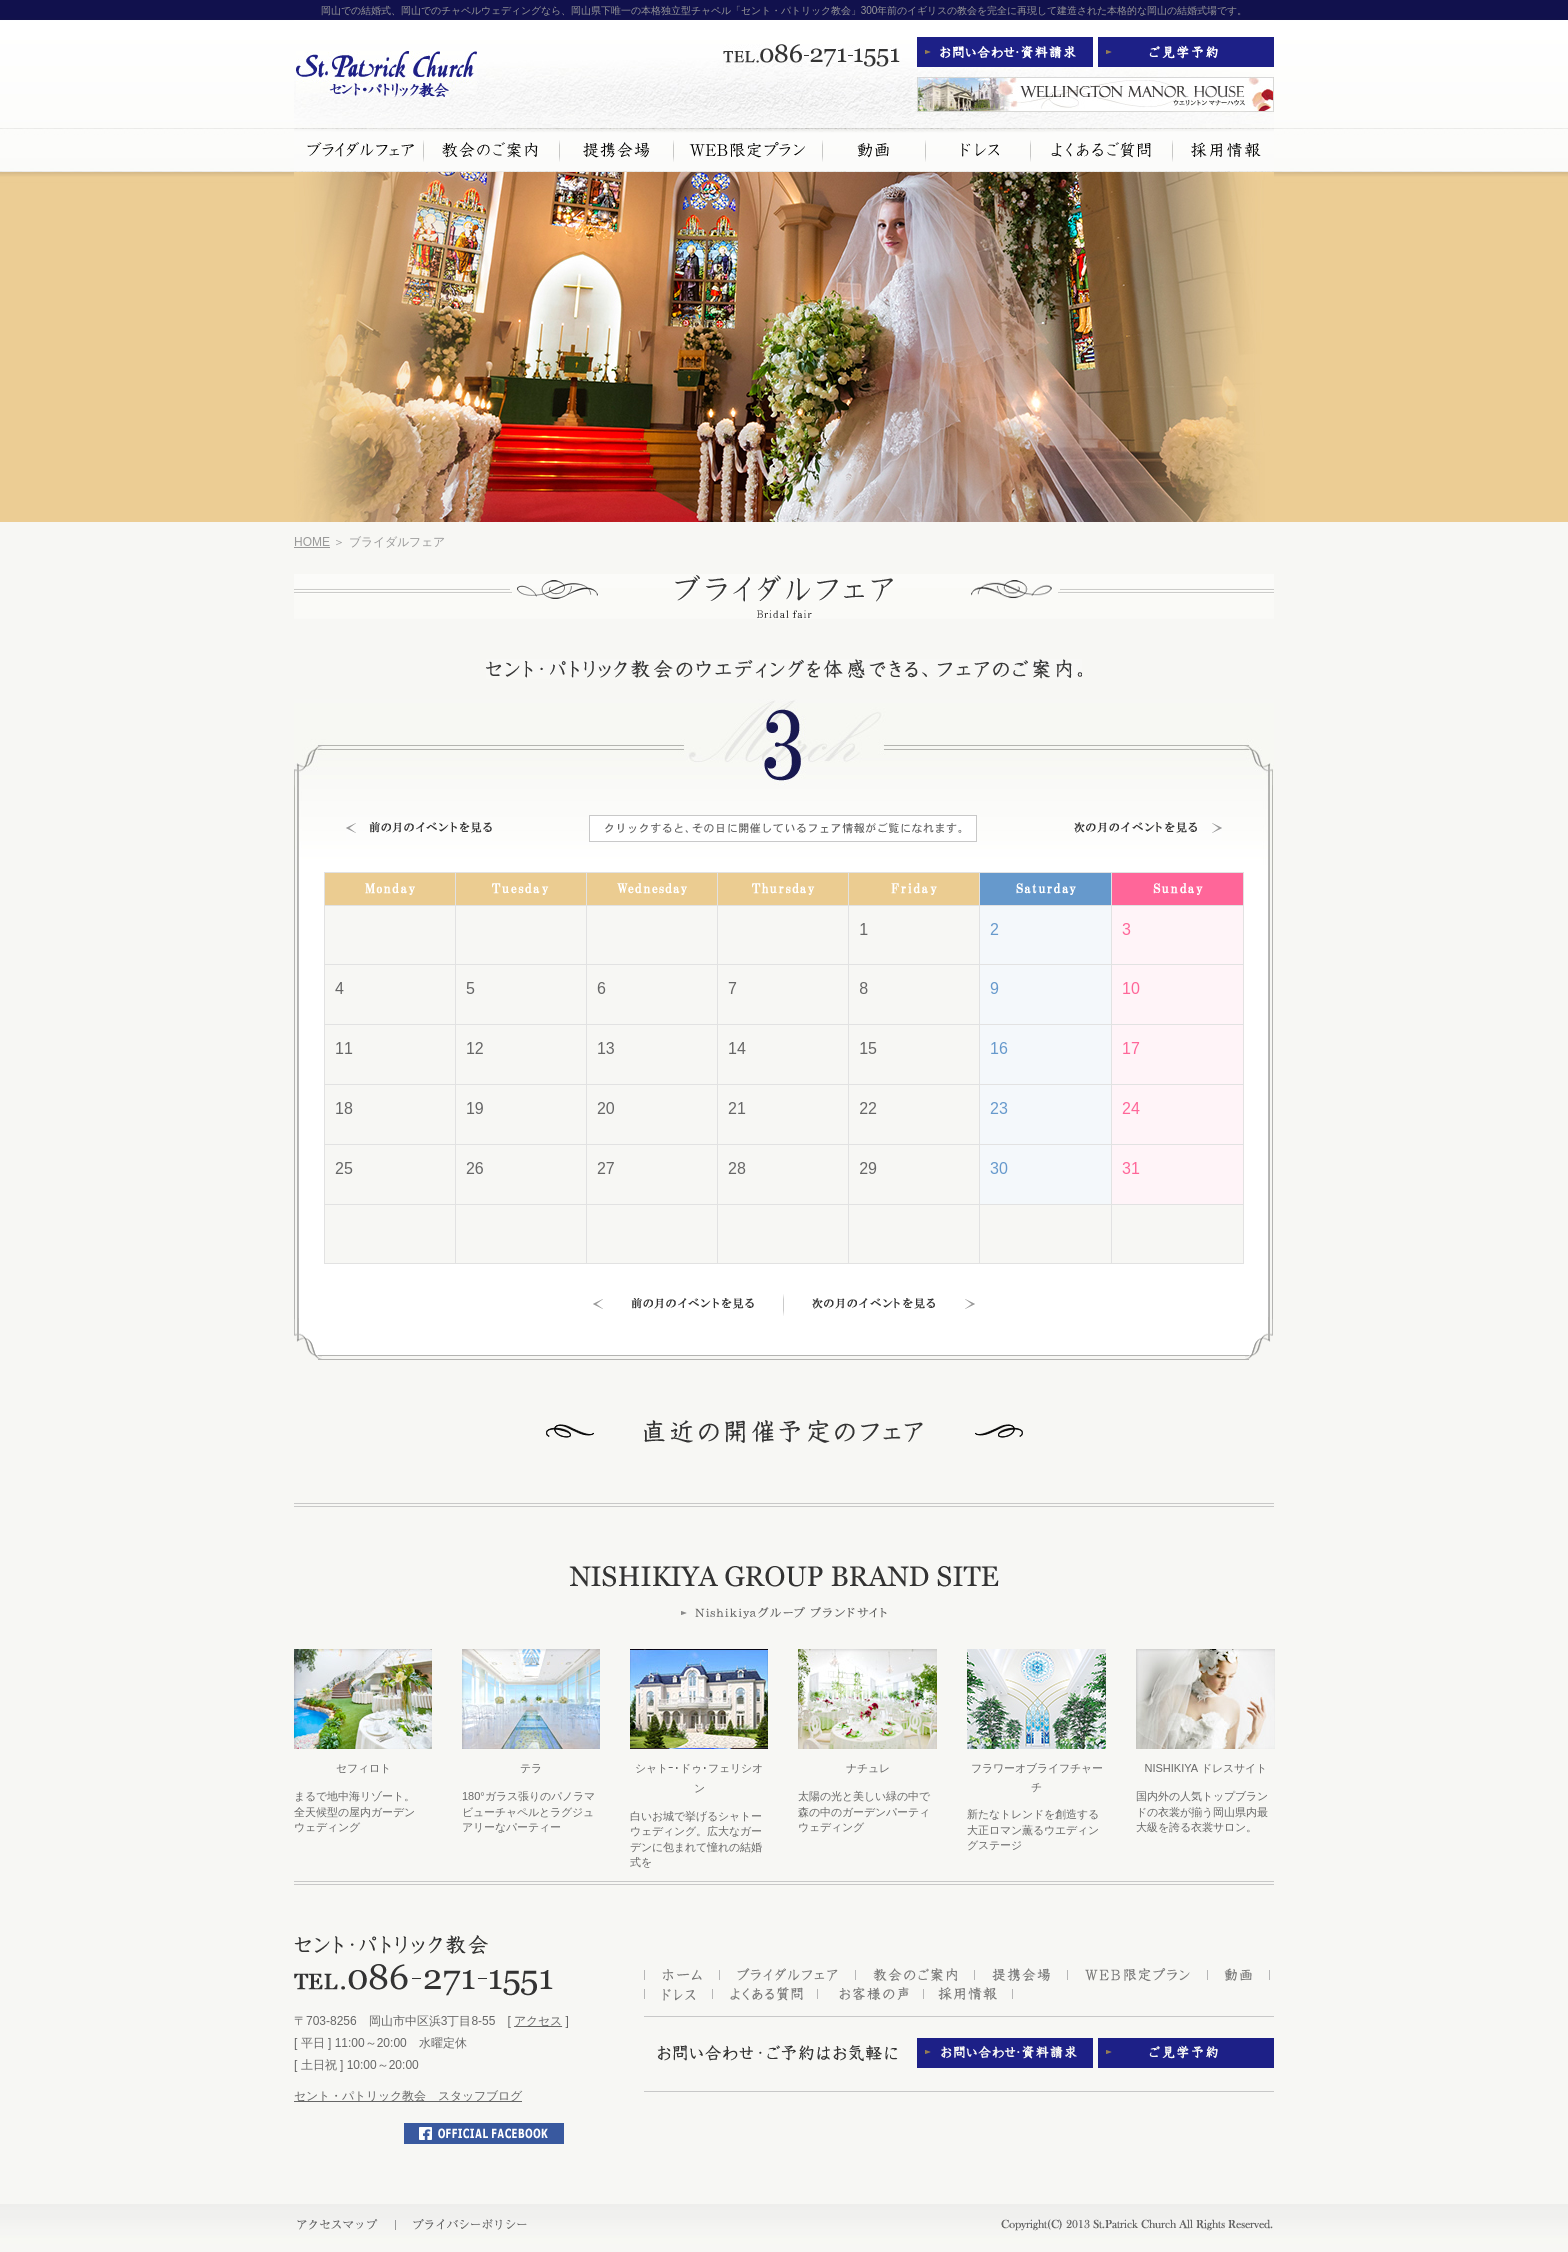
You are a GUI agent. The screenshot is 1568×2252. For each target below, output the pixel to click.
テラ (531, 1768)
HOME (312, 542)
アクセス (538, 2021)
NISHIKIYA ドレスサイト (1205, 1768)
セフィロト (363, 1768)
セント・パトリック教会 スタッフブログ (408, 2096)
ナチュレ (868, 1768)
